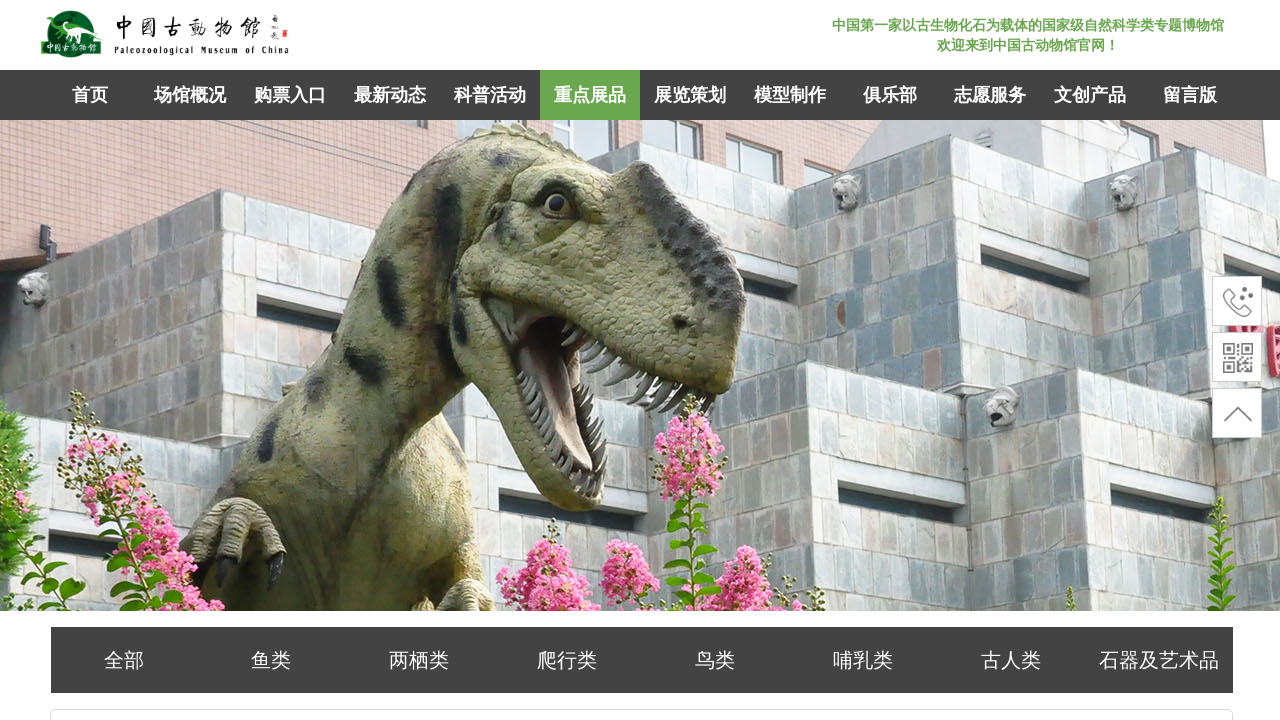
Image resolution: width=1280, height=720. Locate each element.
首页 (90, 95)
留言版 (1190, 95)
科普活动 (490, 95)
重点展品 (590, 95)
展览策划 (690, 95)
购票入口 (290, 95)
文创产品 (1090, 95)
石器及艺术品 (1159, 660)
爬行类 (567, 660)
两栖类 (419, 660)
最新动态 (390, 95)
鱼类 (271, 660)
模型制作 (790, 95)
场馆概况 (190, 95)
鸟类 (715, 660)
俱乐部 (890, 95)
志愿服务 (990, 95)
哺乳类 (863, 660)
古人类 (1011, 660)
